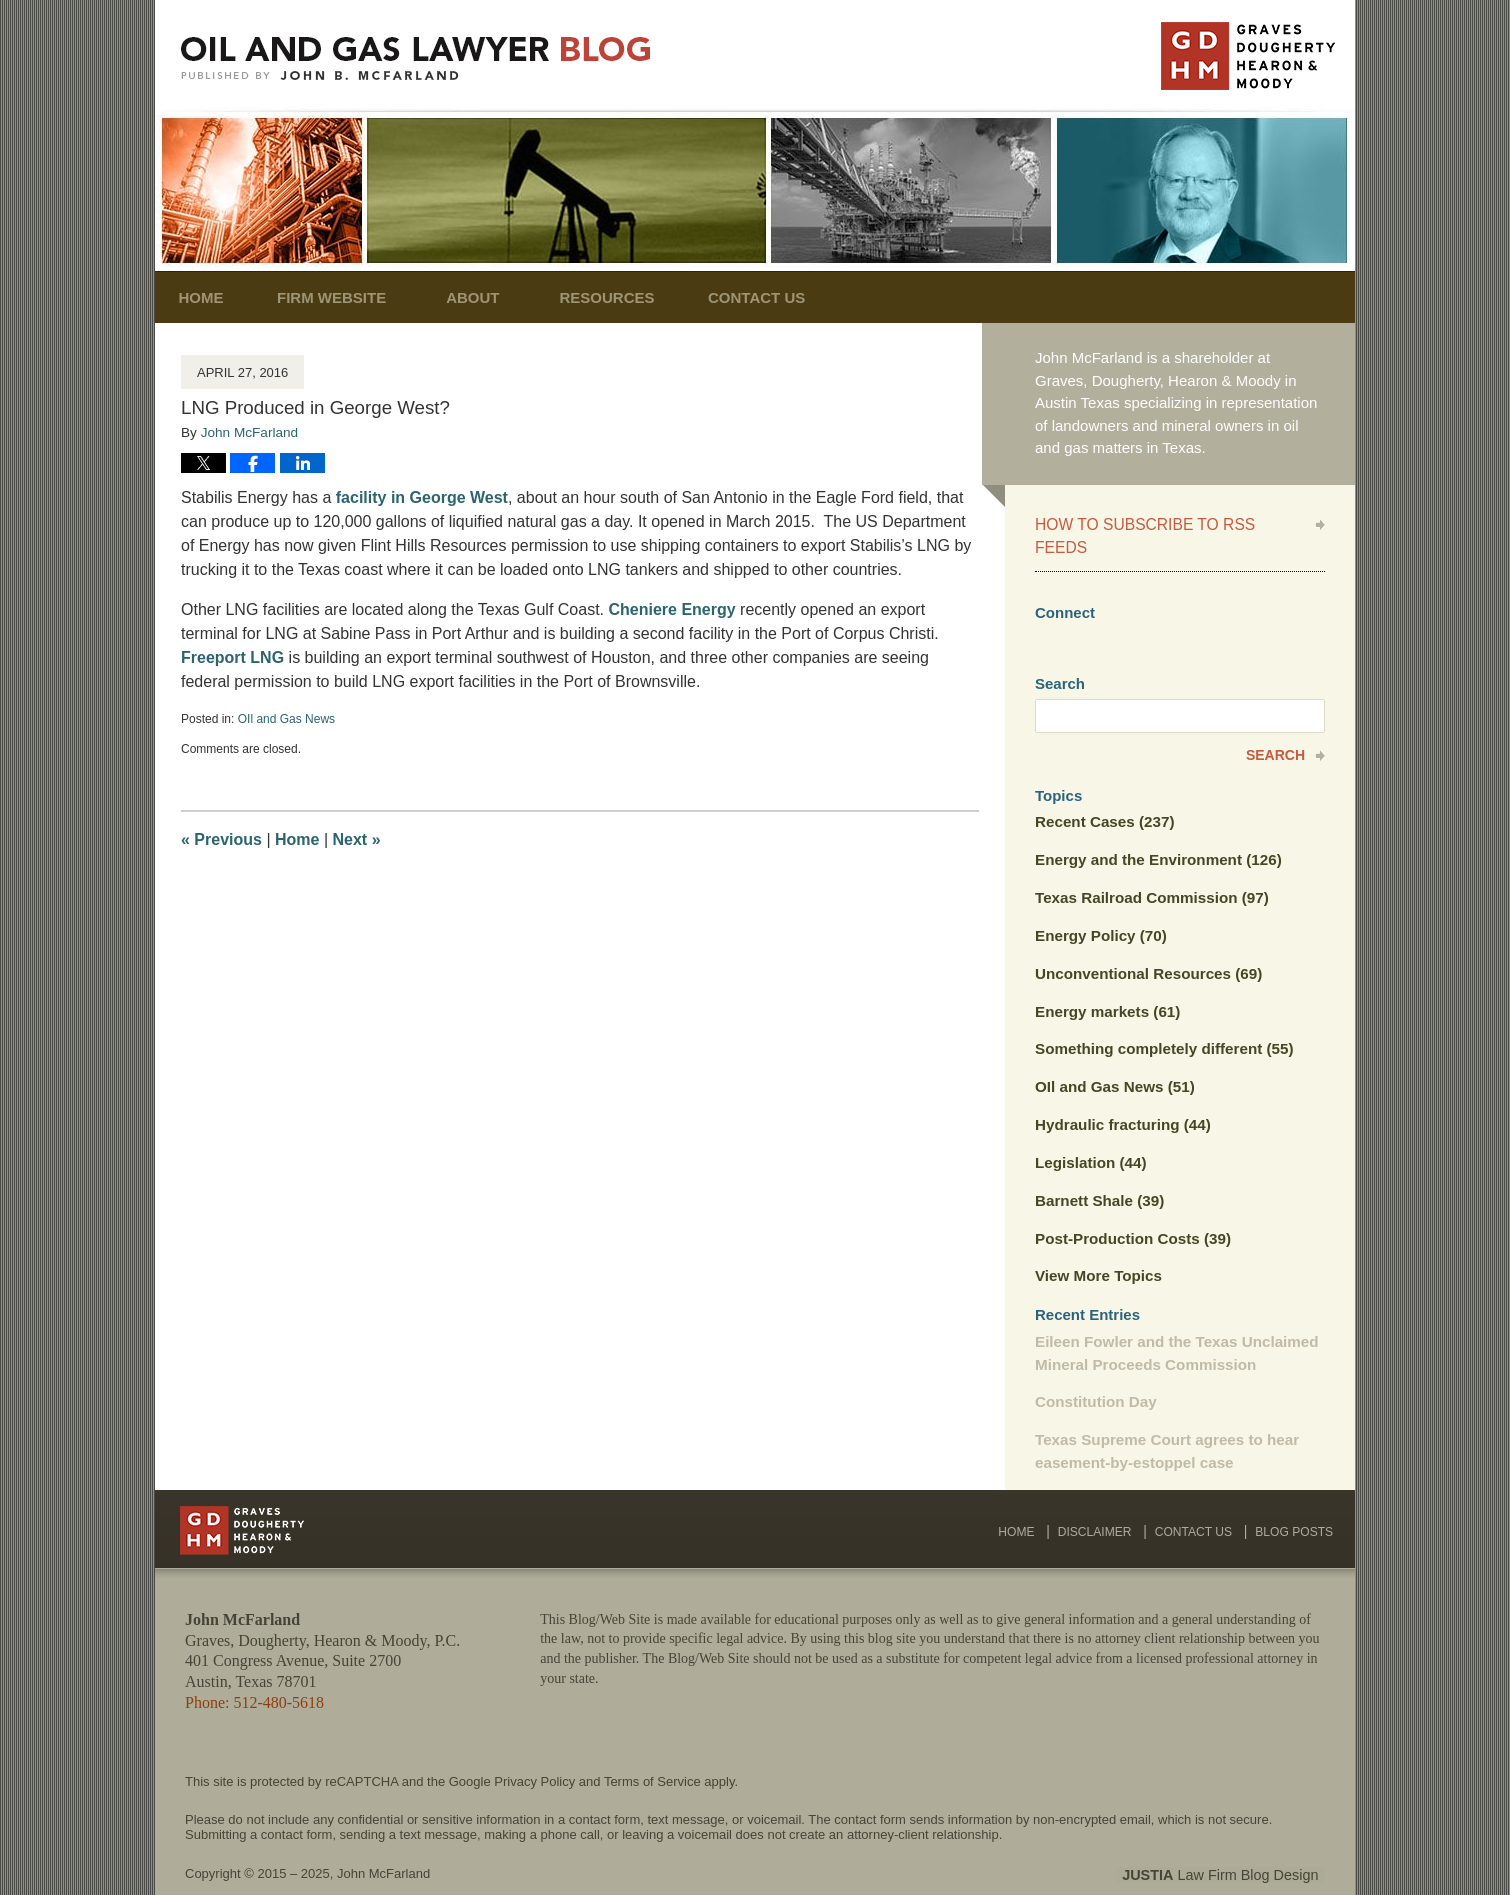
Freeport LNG (232, 657)
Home (207, 297)
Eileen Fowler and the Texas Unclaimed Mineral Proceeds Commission (1175, 1324)
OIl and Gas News (286, 719)
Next (357, 839)
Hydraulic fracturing (1121, 1097)
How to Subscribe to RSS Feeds (1168, 523)
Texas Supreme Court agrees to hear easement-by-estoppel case (1165, 1422)
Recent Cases (1104, 797)
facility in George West (422, 497)
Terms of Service (652, 1750)
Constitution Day (1095, 1372)
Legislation (1090, 1135)
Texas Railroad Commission (1150, 872)
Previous (221, 839)
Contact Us (776, 297)
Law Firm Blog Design (1229, 1844)
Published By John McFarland (1248, 56)
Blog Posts (1295, 1499)
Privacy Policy (534, 1750)
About (485, 297)
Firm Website (344, 297)
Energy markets (1106, 985)
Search (1275, 731)
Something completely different (1162, 1022)
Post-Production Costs (1131, 1210)
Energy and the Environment (1156, 835)
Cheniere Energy (674, 609)
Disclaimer (1100, 1499)
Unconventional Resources (1147, 947)
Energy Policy (1100, 910)
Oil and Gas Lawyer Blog (416, 58)
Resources (620, 297)
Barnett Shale (1099, 1172)
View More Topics (1097, 1247)
